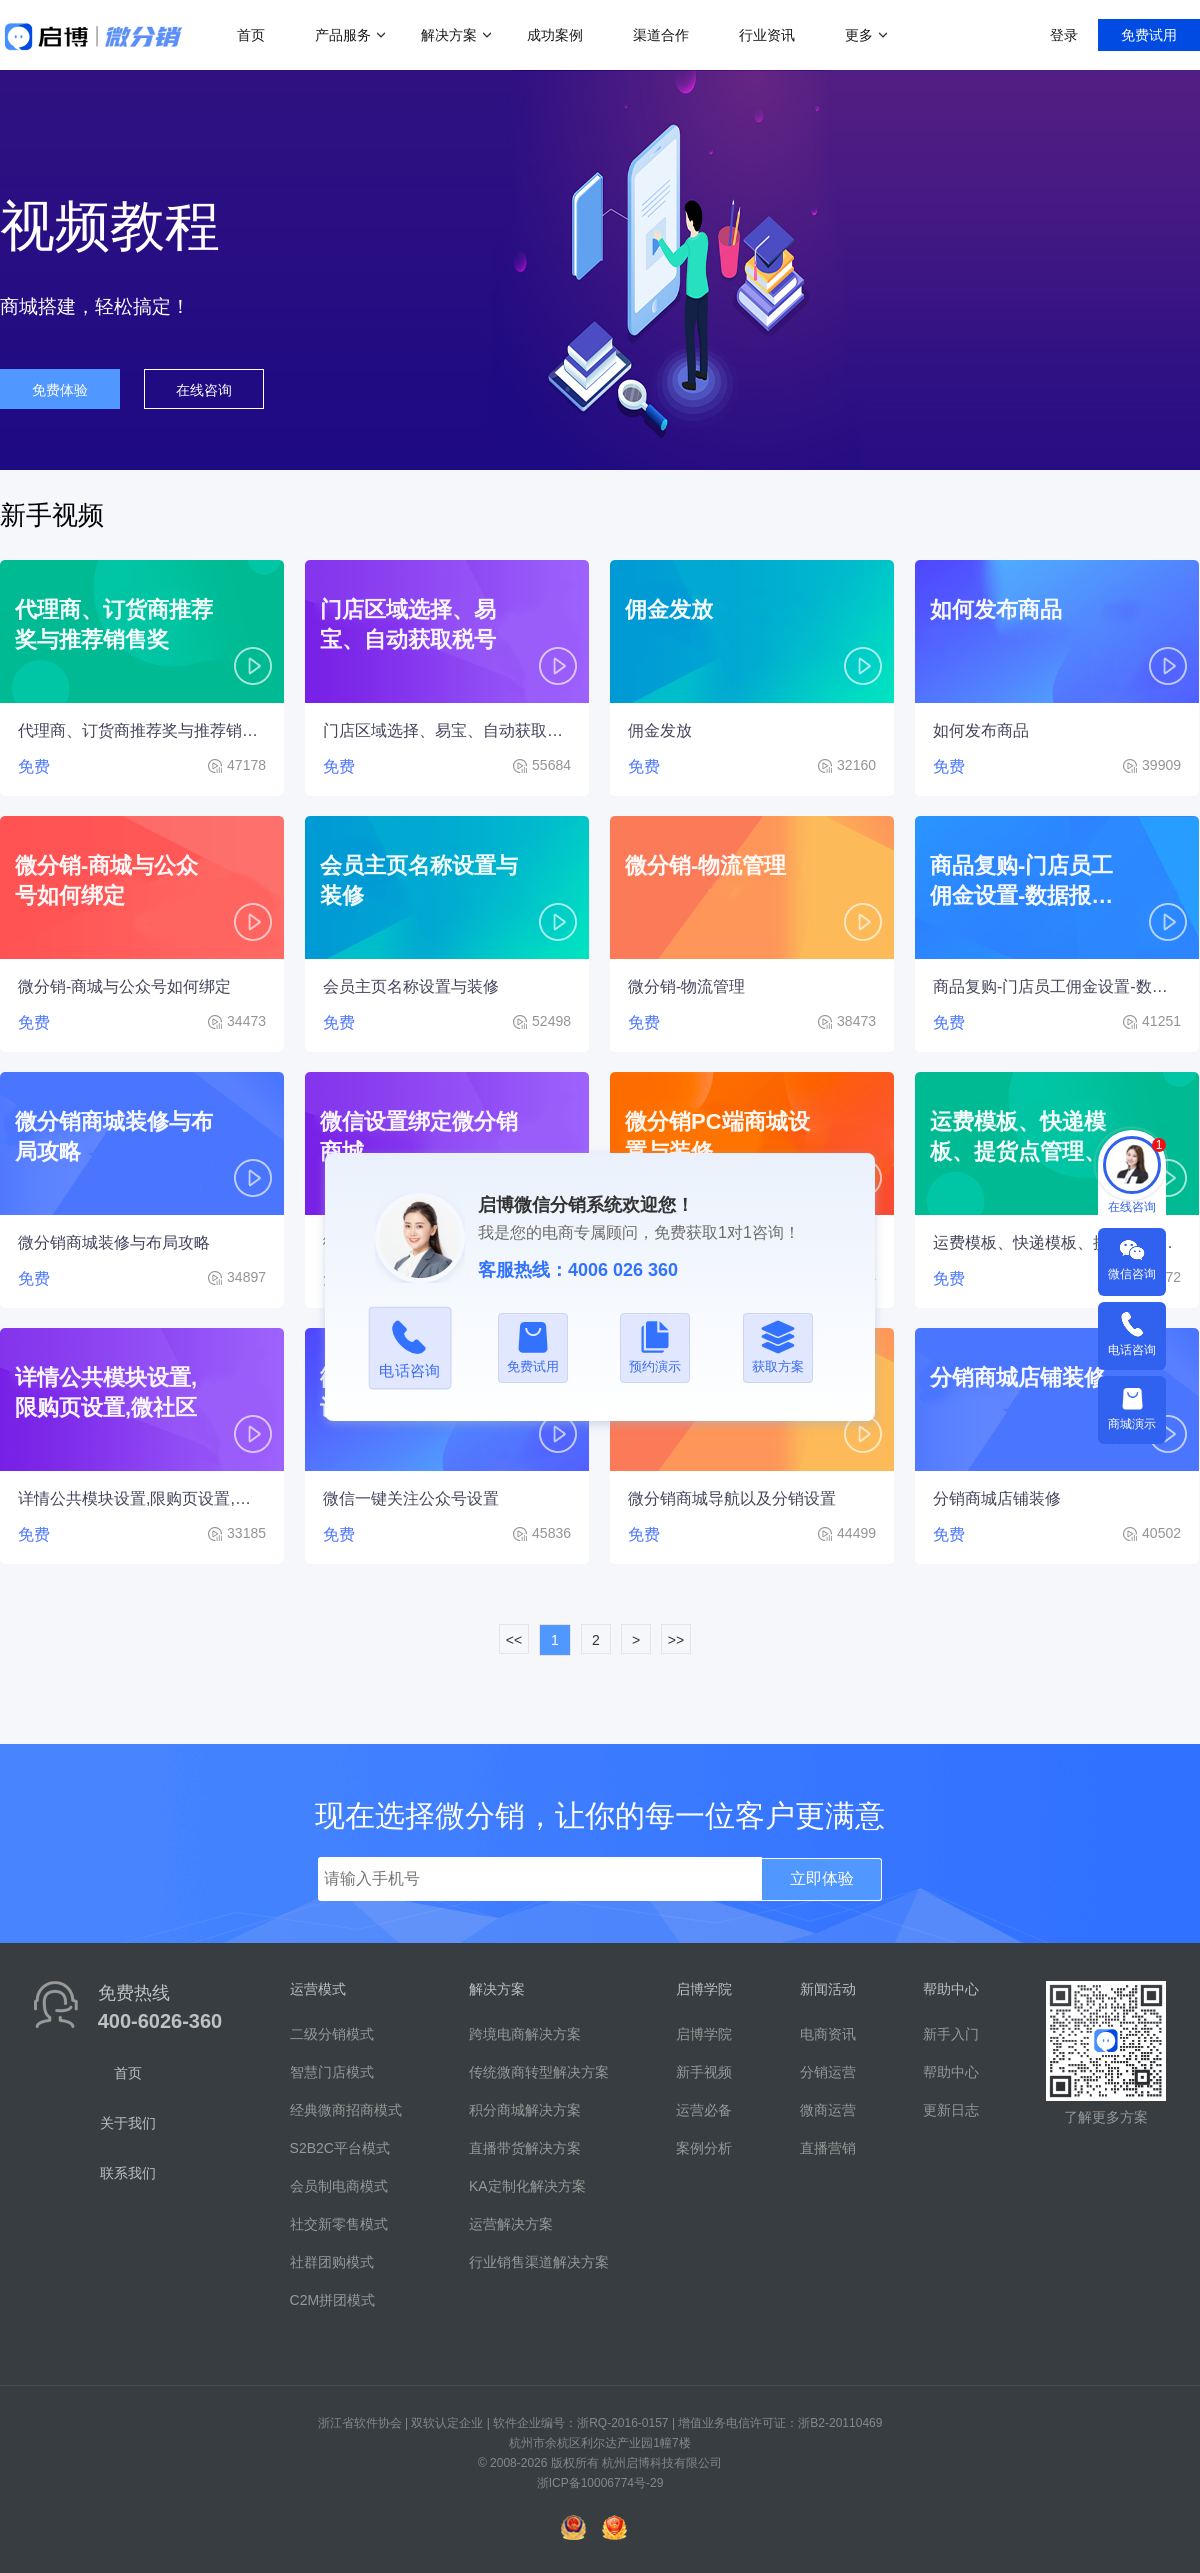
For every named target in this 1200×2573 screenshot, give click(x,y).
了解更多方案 (1106, 2117)
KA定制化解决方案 (527, 2186)
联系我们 (128, 2173)
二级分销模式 (332, 2034)
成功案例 (555, 35)
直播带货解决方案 (525, 2148)
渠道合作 (661, 35)
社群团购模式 (332, 2262)
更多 (859, 35)
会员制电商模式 (339, 2186)
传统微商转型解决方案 (539, 2072)
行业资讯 (767, 35)
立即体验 (822, 1878)
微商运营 (828, 2110)
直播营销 (828, 2148)
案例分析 (704, 2148)
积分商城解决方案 (525, 2110)
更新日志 (951, 2110)
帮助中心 (951, 2072)
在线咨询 (204, 390)
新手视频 (704, 2072)
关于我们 (128, 2123)
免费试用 (1149, 35)
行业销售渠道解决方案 (539, 2262)
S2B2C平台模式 (340, 2148)
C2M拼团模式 (333, 2300)
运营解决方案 (511, 2224)
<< (514, 1640)
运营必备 (704, 2110)
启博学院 (704, 2034)
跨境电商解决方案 (525, 2034)
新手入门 (951, 2034)
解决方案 (449, 35)
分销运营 (828, 2072)
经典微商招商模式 (346, 2110)
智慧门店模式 (332, 2072)
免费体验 (60, 390)
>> (676, 1640)
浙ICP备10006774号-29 (600, 2483)
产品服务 (343, 35)
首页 (251, 35)
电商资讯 (828, 2034)
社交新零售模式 (339, 2224)
